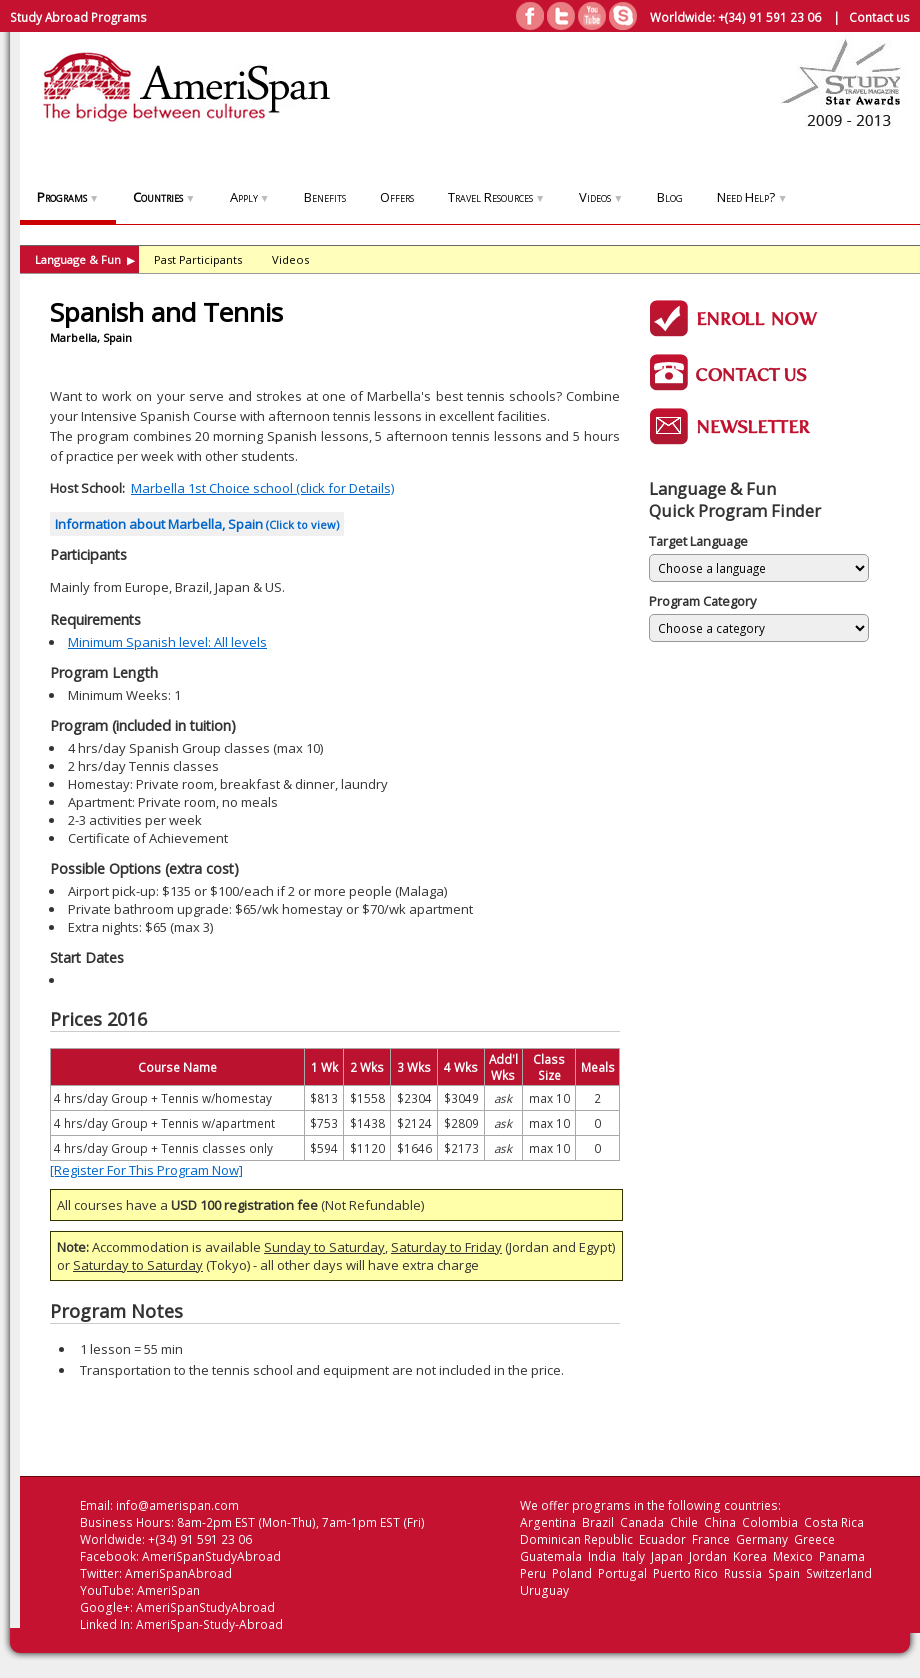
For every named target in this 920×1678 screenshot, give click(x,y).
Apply (250, 197)
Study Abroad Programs (78, 17)
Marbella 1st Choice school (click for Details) (262, 488)
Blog (670, 197)
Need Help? (752, 197)
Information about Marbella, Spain (197, 524)
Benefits (325, 197)
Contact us (879, 17)
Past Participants (198, 259)
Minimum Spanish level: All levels (167, 642)
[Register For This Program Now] (146, 1170)
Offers (397, 197)
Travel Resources (496, 197)
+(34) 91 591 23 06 (769, 17)
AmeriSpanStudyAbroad (211, 1556)
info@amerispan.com (177, 1505)
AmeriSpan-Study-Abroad (209, 1624)
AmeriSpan (168, 1590)
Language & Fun (85, 259)
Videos (601, 197)
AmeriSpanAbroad (178, 1573)
